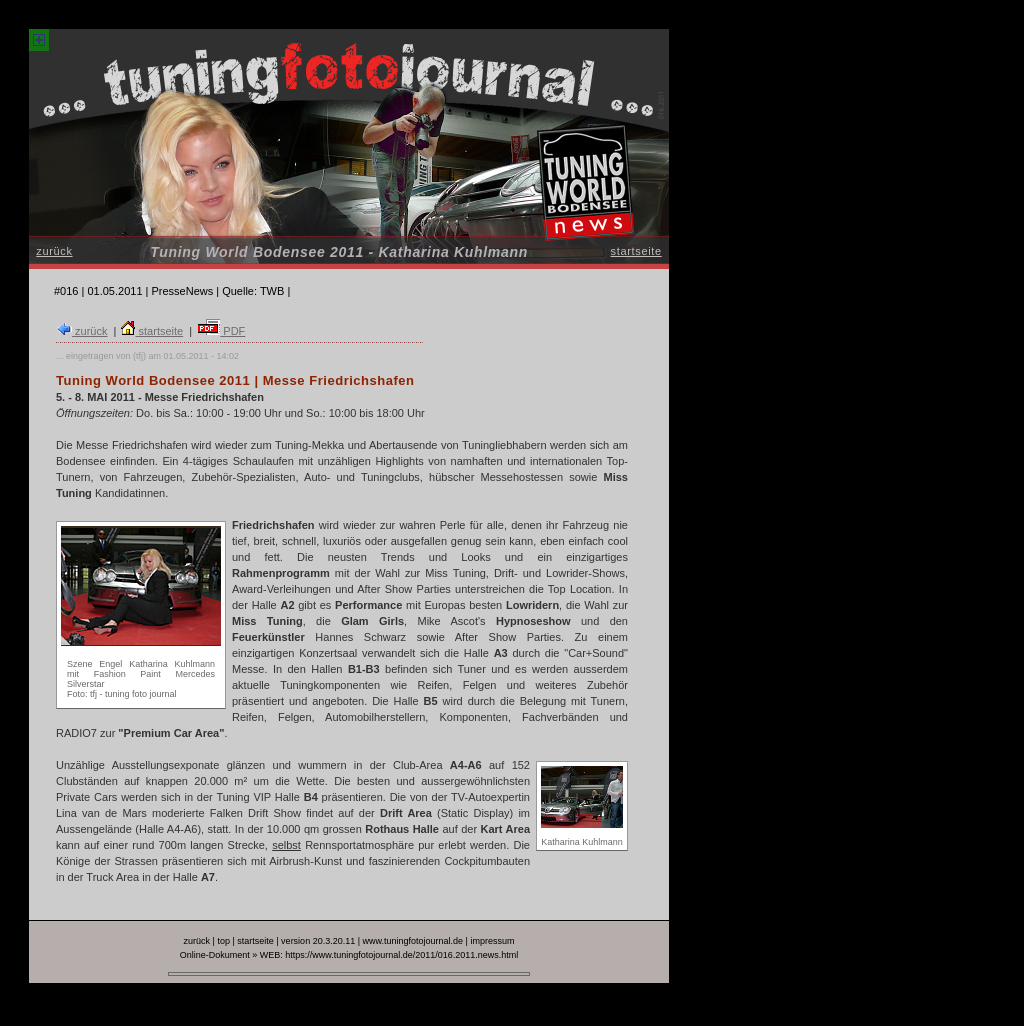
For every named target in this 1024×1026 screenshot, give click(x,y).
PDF (221, 331)
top (223, 941)
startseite (636, 251)
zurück (54, 251)
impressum (492, 941)
